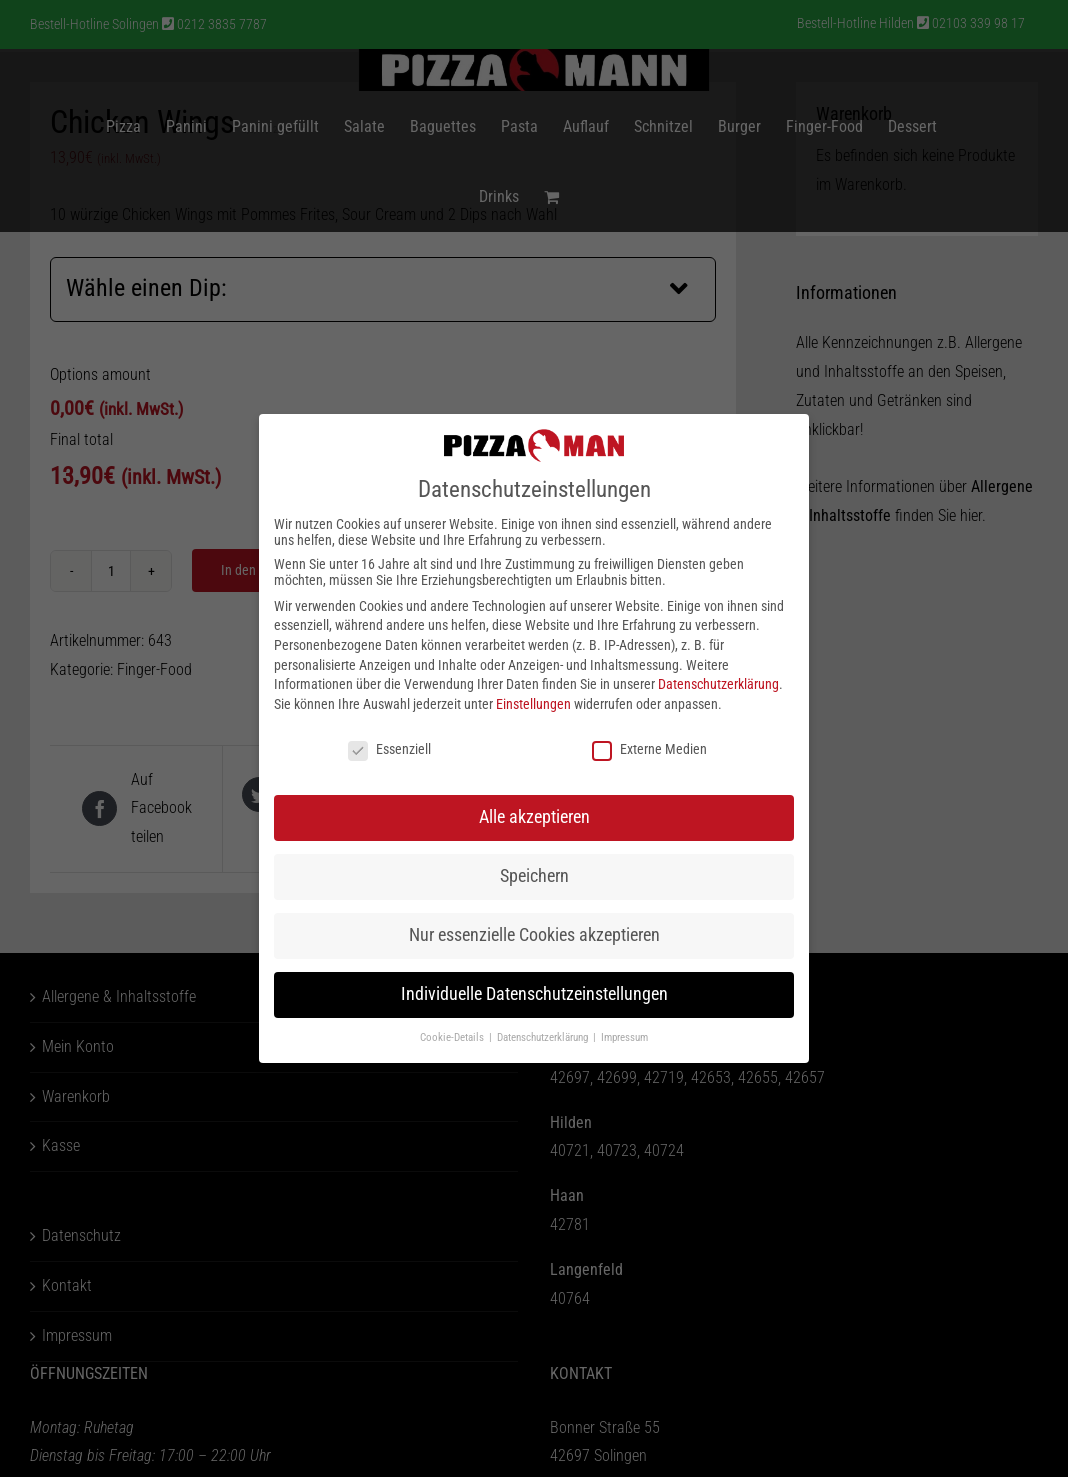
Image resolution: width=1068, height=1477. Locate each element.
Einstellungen (533, 704)
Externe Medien (649, 749)
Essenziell (389, 749)
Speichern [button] (534, 876)
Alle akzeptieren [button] (534, 817)
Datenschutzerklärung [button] (544, 1037)
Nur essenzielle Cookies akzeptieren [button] (534, 935)
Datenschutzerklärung (718, 684)
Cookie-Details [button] (453, 1037)
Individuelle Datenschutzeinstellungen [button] (534, 994)
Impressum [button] (624, 1037)
